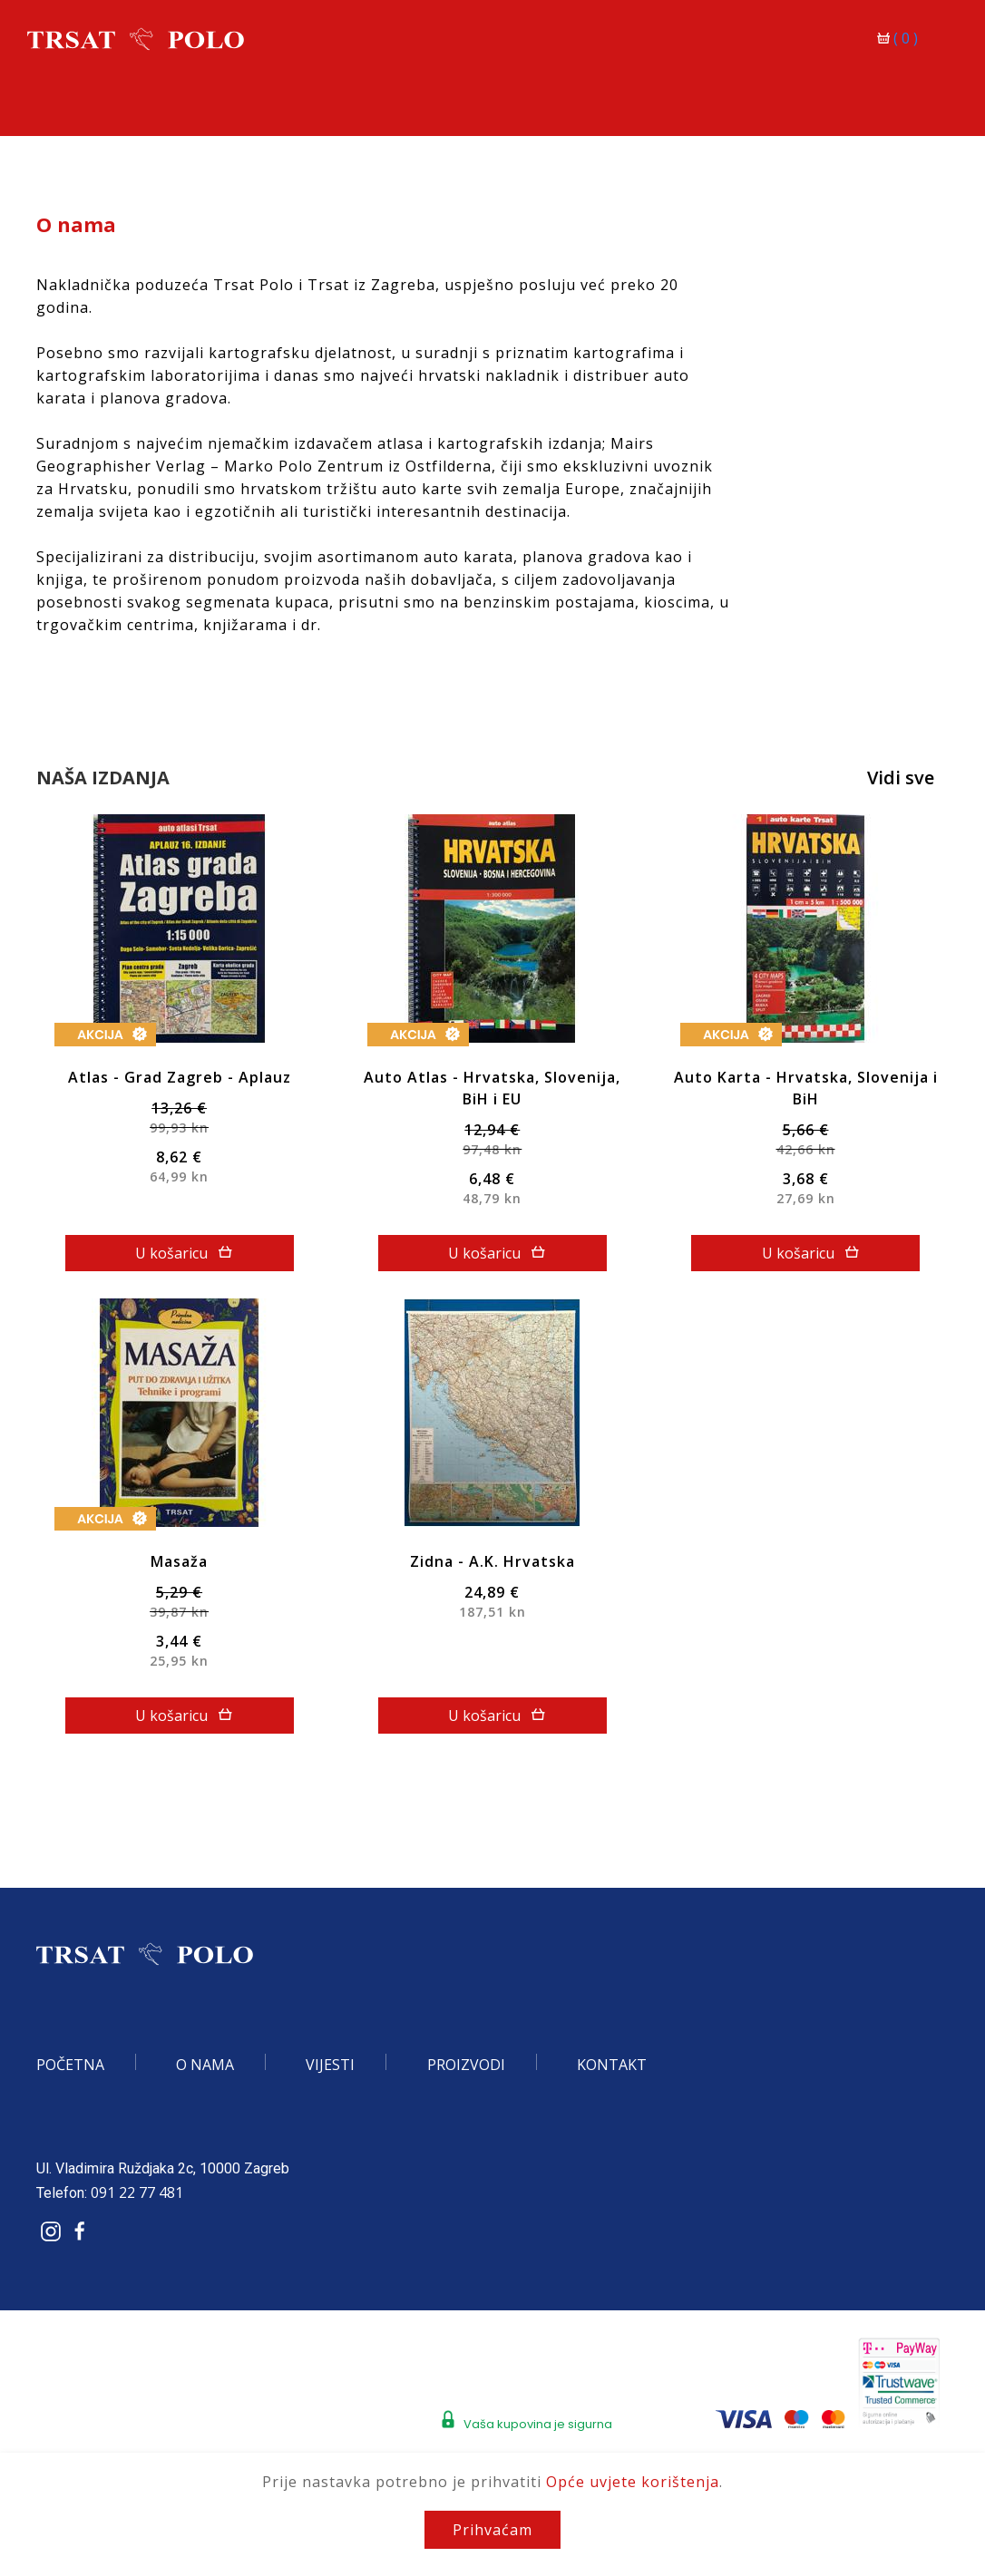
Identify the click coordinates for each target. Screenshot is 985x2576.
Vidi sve (900, 777)
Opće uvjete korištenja (632, 2482)
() (899, 38)
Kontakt (612, 2065)
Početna (70, 2065)
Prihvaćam (492, 2530)
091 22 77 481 (137, 2192)
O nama (205, 2065)
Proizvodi (466, 2065)
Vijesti (330, 2065)
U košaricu (183, 1253)
